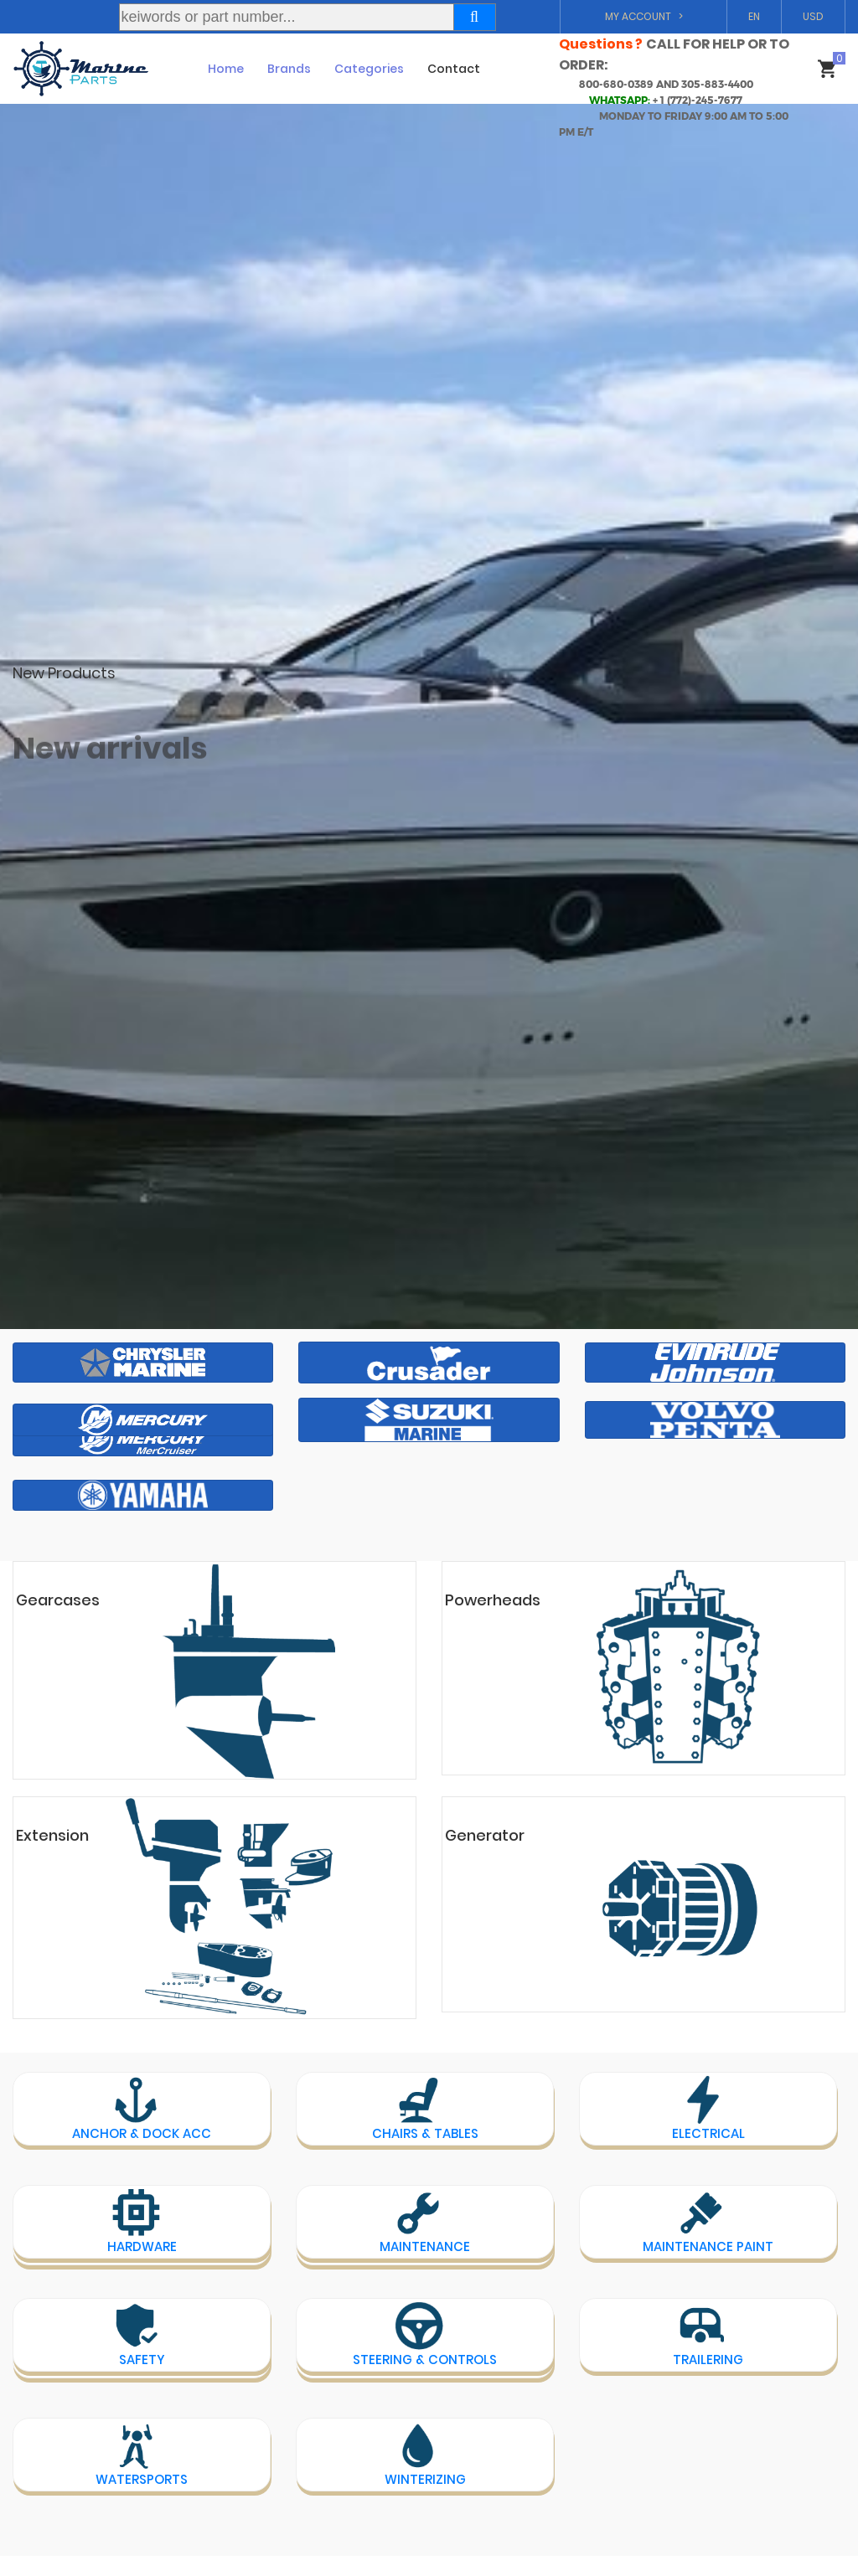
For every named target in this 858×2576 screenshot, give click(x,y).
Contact (453, 68)
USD (813, 16)
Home (226, 68)
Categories (369, 68)
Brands (289, 68)
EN (754, 16)
